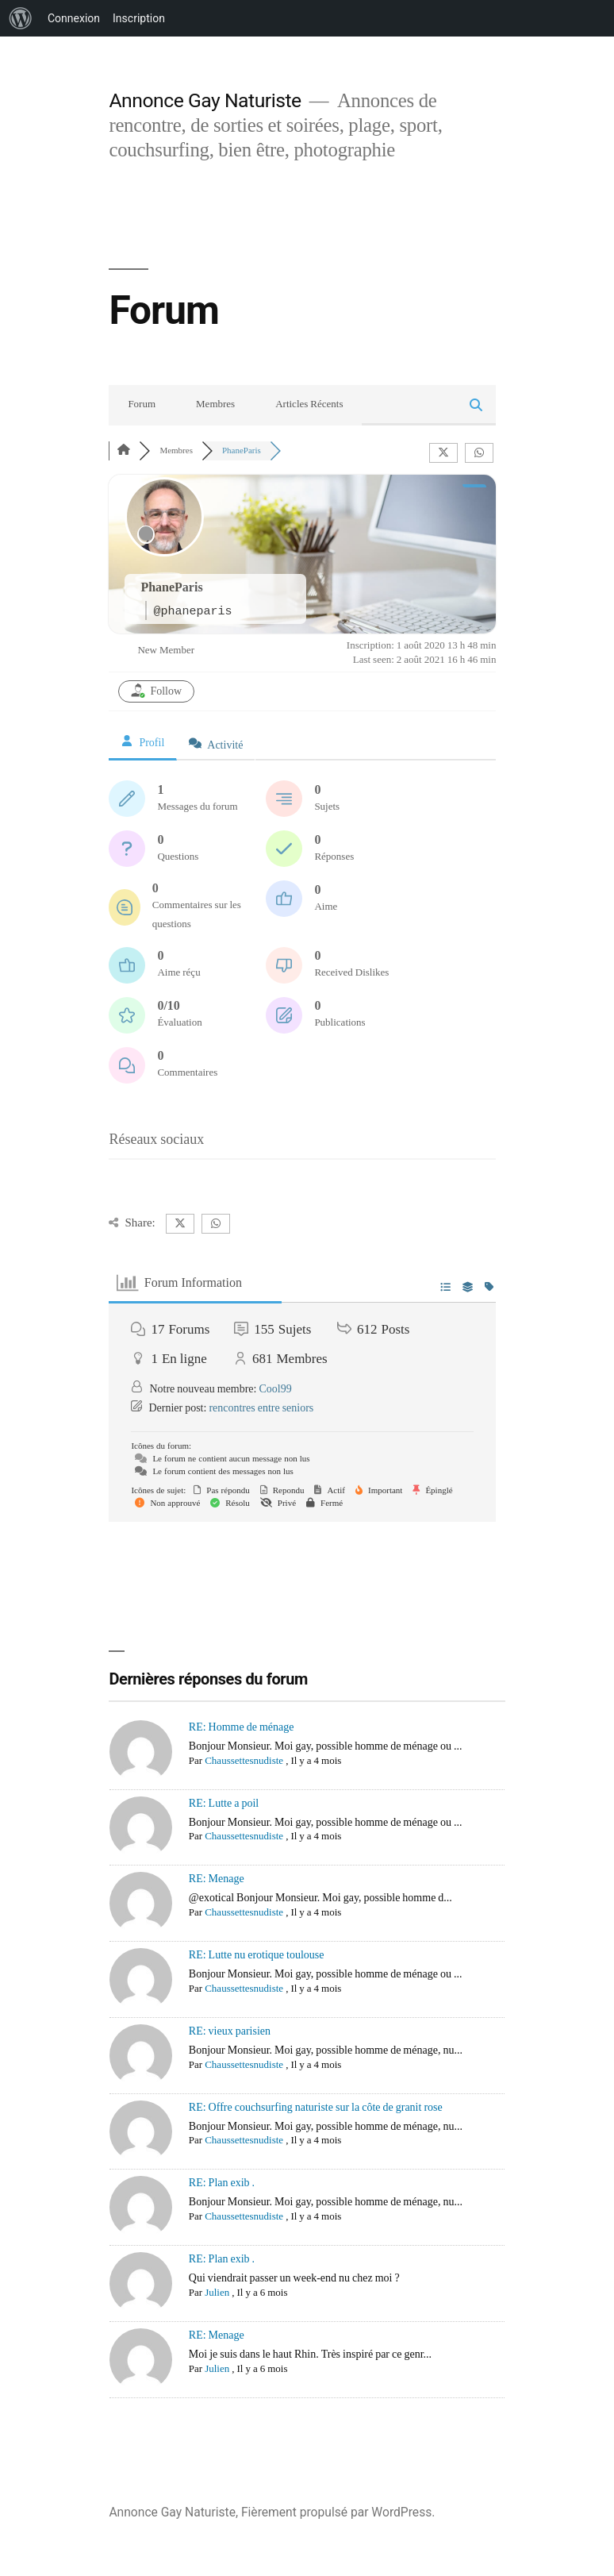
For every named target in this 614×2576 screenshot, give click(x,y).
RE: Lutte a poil (224, 1803)
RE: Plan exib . (222, 2182)
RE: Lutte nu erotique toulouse (256, 1955)
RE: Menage (216, 1878)
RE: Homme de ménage (241, 1727)
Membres (215, 404)
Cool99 (275, 1389)
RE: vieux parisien (230, 2031)
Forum (141, 404)
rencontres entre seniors (261, 1408)
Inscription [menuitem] (139, 18)
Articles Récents (309, 404)
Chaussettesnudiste (244, 1760)
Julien (217, 2292)
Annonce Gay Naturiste (205, 100)
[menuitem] (20, 18)
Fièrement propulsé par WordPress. (338, 2512)
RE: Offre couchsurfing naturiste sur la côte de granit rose (316, 2107)
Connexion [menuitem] (74, 18)
